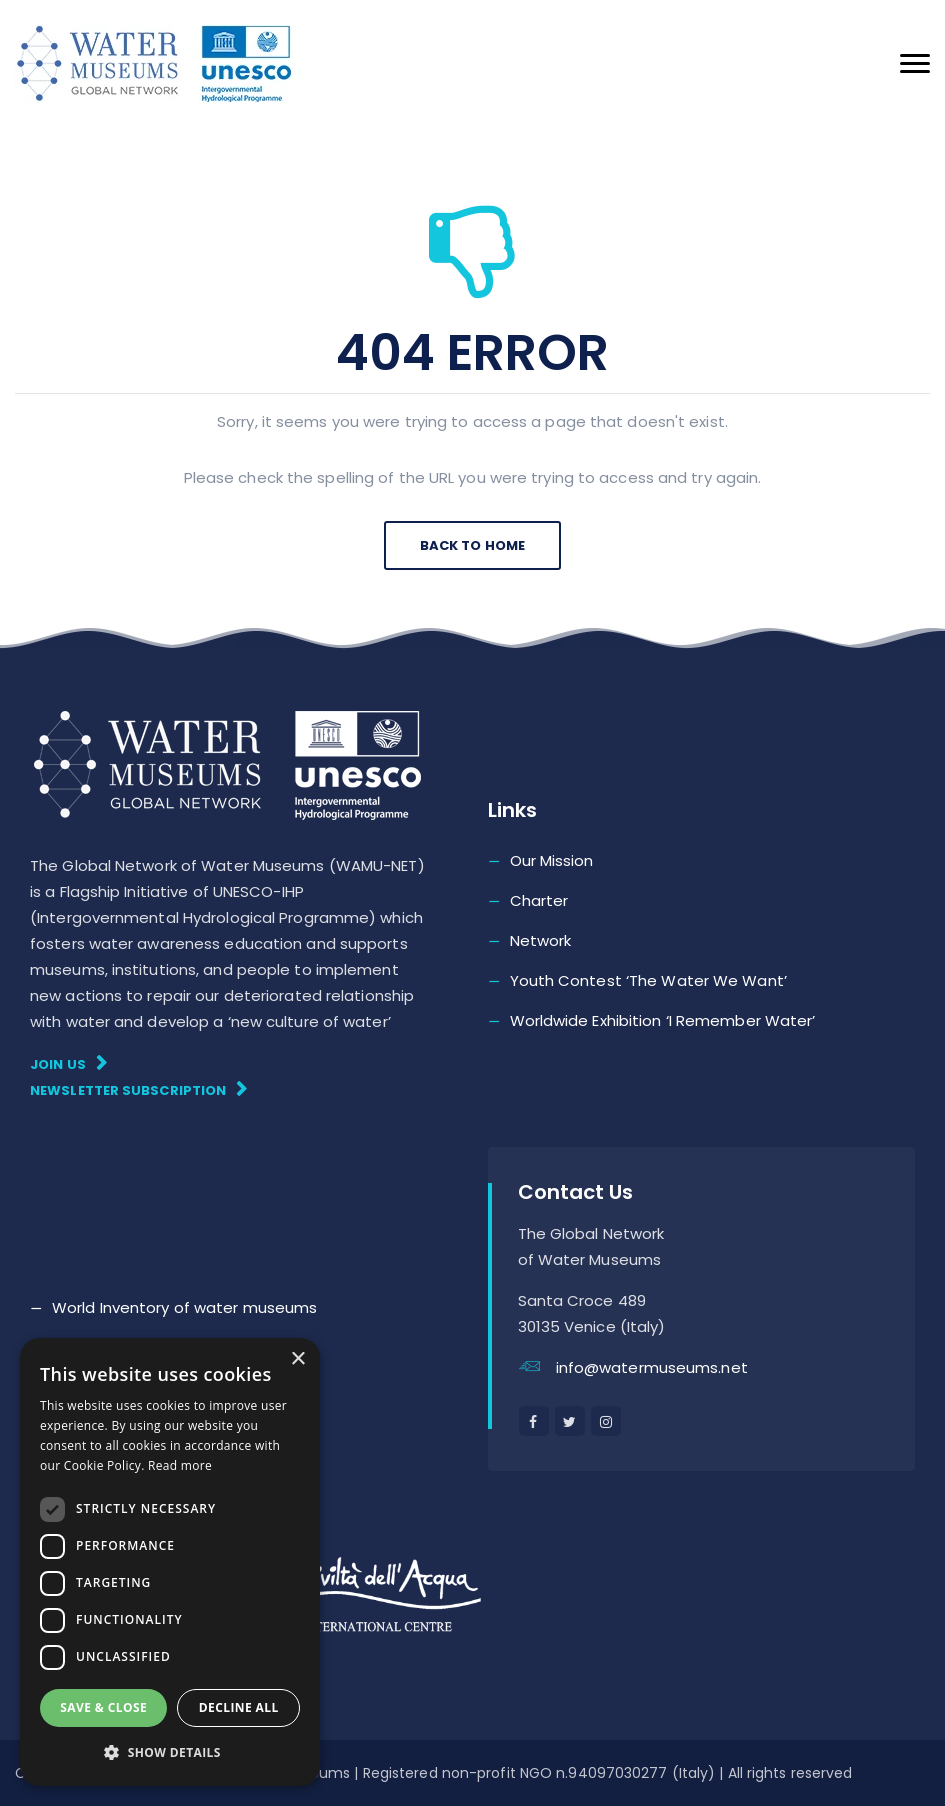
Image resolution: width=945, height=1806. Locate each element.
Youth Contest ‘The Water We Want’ (648, 980)
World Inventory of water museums (184, 1307)
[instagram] (606, 1421)
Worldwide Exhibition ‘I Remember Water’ (663, 1020)
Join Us (68, 1063)
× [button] (297, 1359)
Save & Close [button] (103, 1707)
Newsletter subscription (139, 1089)
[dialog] (170, 1562)
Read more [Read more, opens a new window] (180, 1465)
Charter (539, 900)
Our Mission (552, 860)
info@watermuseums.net (652, 1367)
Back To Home (472, 545)
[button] (170, 1753)
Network (541, 940)
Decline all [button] (239, 1707)
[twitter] (570, 1421)
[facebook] (534, 1421)
